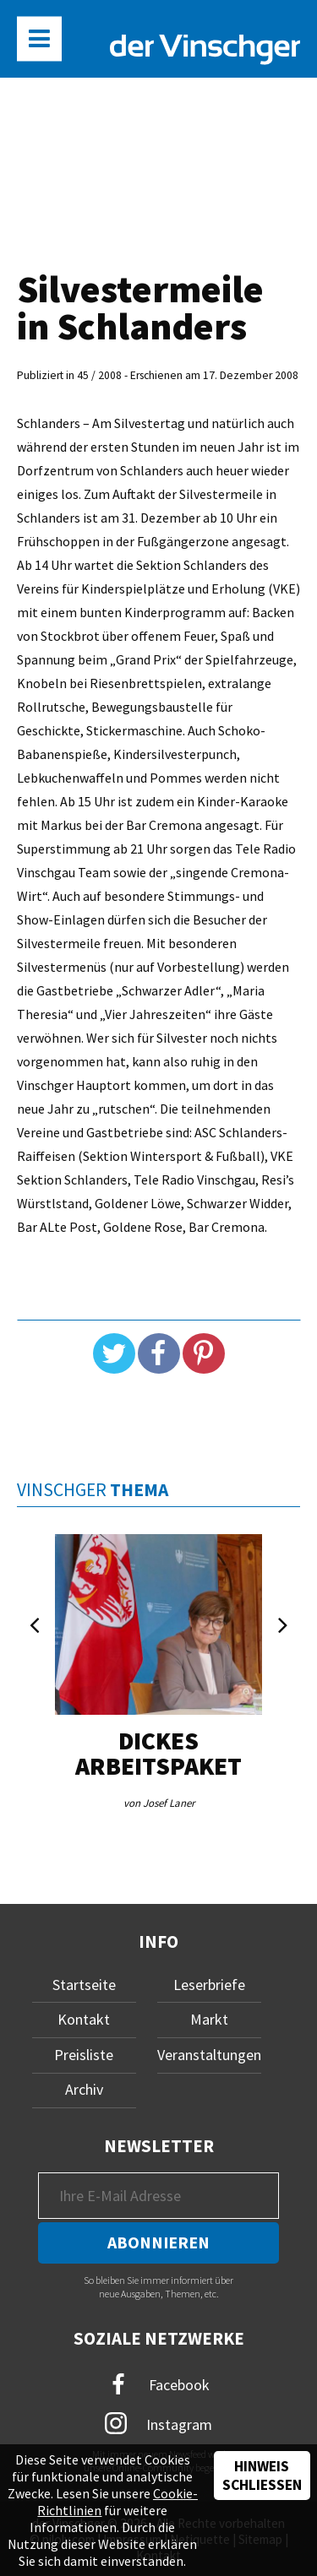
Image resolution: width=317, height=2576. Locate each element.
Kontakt (83, 2019)
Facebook (158, 2384)
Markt (209, 2019)
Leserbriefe (209, 1984)
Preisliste (83, 2054)
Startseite (84, 1984)
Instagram (158, 2423)
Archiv (84, 2089)
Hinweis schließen (262, 2475)
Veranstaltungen (209, 2054)
